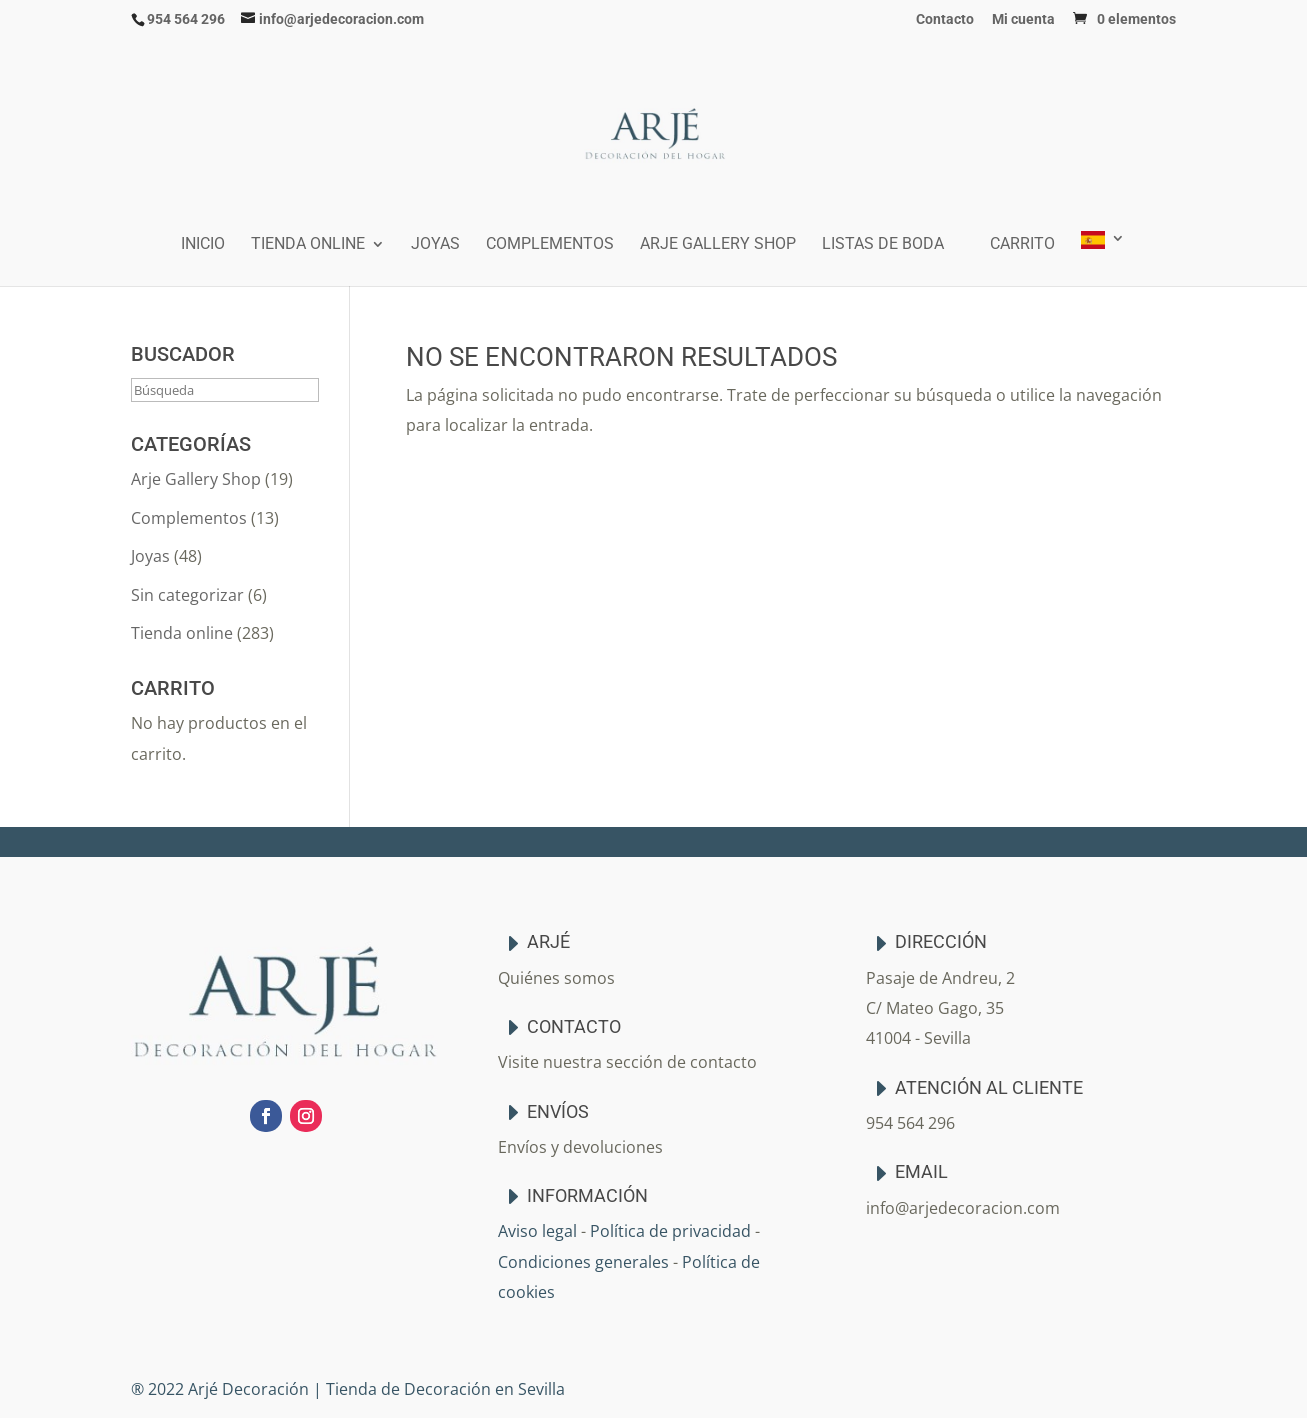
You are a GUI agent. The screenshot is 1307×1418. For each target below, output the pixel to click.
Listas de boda (883, 245)
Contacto (945, 19)
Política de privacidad (670, 1231)
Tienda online (308, 245)
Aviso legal (537, 1231)
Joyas (435, 245)
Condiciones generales (583, 1262)
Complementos (550, 245)
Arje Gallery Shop (718, 245)
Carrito (1022, 245)
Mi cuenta (1023, 19)
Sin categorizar (187, 595)
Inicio (203, 245)
